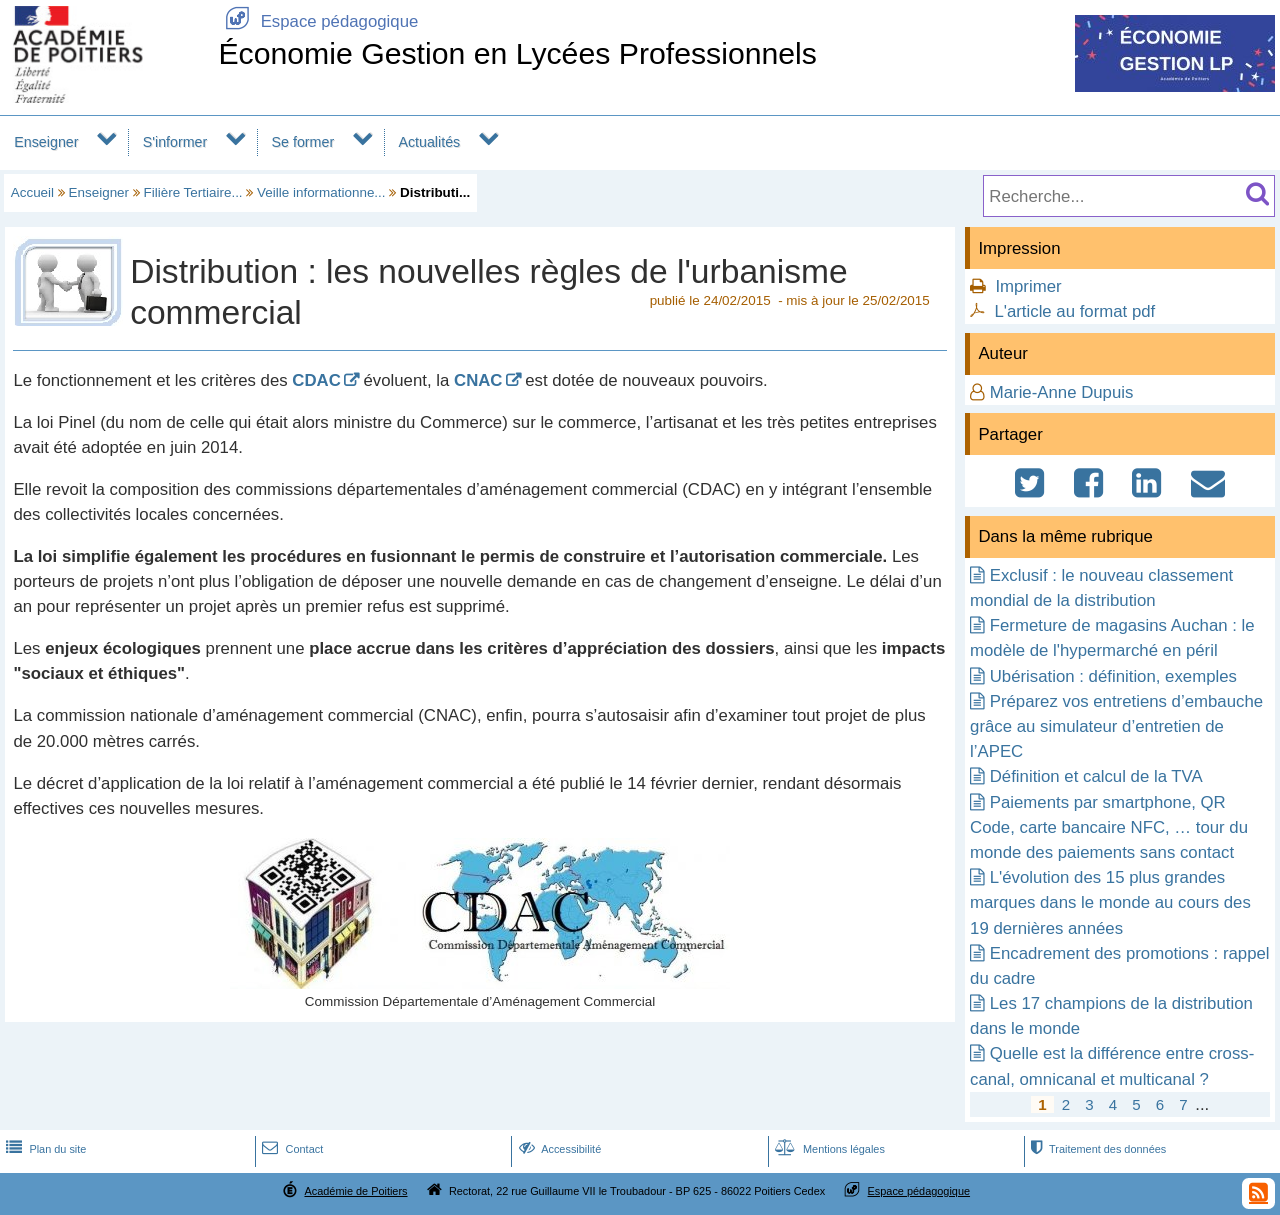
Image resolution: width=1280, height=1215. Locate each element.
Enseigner (46, 142)
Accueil (32, 192)
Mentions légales (828, 1149)
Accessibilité (558, 1149)
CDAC (316, 380)
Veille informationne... (321, 192)
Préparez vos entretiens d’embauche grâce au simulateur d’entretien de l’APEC (1116, 726)
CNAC (478, 380)
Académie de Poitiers (355, 1191)
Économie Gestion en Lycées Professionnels (517, 53)
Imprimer (1028, 286)
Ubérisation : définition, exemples (1113, 676)
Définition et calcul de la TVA (1096, 776)
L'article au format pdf (1074, 311)
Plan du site (44, 1149)
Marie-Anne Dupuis (1062, 392)
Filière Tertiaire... (193, 192)
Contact (290, 1149)
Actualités (429, 142)
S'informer (175, 142)
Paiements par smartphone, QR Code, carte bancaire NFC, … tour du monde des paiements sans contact (1109, 827)
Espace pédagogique (318, 21)
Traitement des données (1096, 1149)
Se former (303, 142)
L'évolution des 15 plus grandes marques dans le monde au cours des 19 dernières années (1110, 902)
